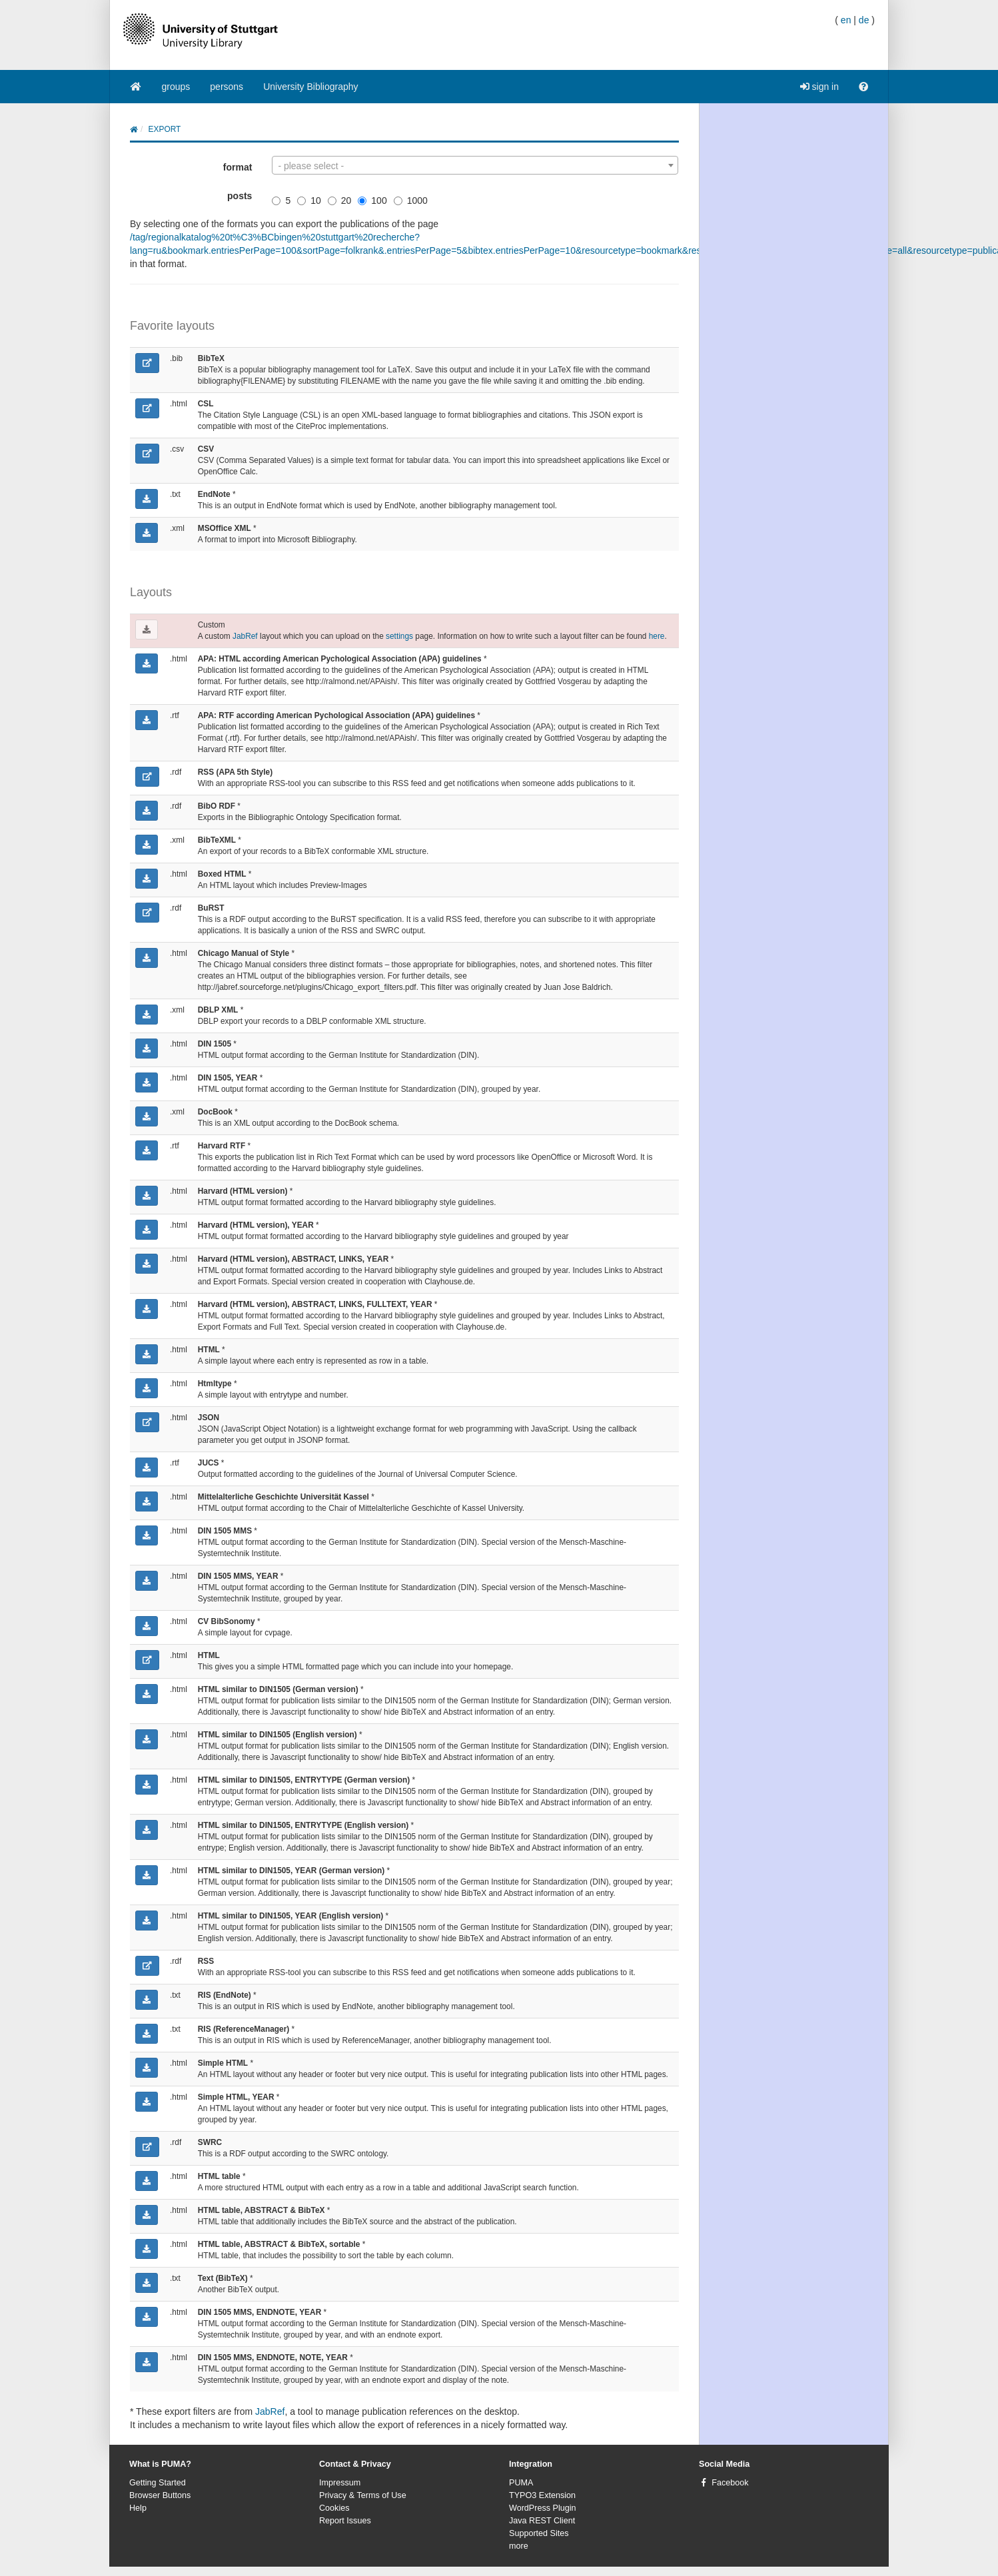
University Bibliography (310, 86)
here (657, 636)
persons (226, 86)
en (846, 20)
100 (372, 200)
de (864, 20)
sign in (819, 86)
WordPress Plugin (542, 2508)
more (518, 2546)
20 (340, 200)
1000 (411, 200)
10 (309, 200)
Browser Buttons (160, 2495)
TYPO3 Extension (542, 2495)
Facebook (730, 2482)
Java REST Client (542, 2520)
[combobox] (475, 165)
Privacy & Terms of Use (362, 2495)
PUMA (521, 2482)
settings (399, 636)
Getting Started (157, 2482)
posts (239, 196)
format (237, 167)
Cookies (334, 2508)
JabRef (245, 636)
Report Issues (345, 2520)
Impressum (339, 2482)
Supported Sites (539, 2533)
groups (176, 86)
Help (138, 2508)
